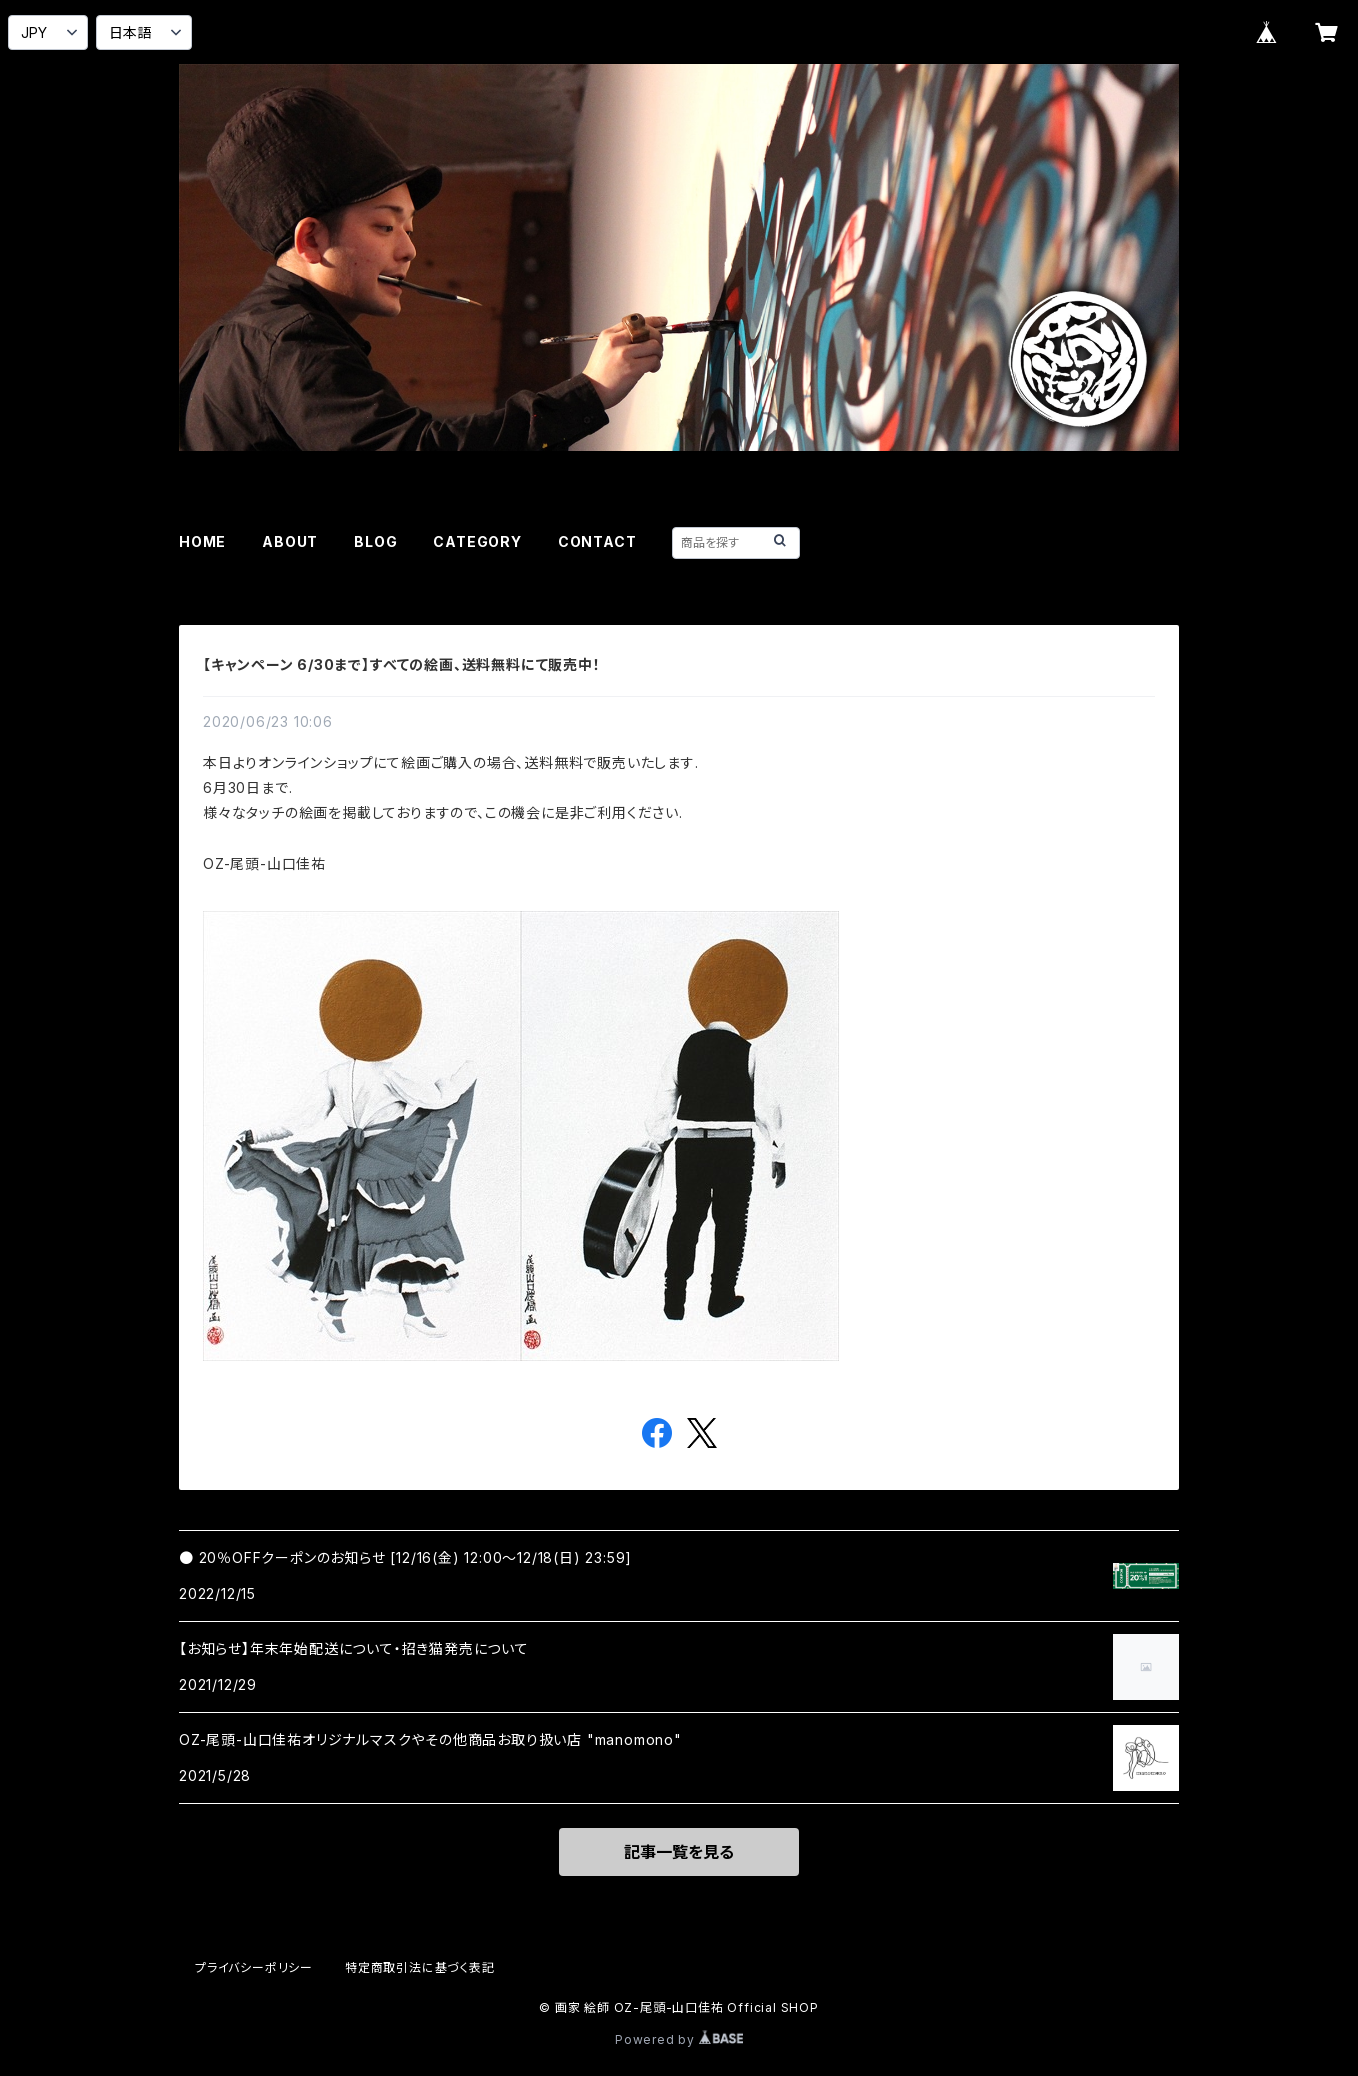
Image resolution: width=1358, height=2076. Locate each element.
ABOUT (290, 541)
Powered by (679, 2039)
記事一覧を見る (679, 1852)
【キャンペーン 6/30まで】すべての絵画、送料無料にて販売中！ (402, 664)
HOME (202, 541)
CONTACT (597, 541)
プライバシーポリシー (254, 1967)
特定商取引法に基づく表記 (420, 1967)
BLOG (375, 541)
